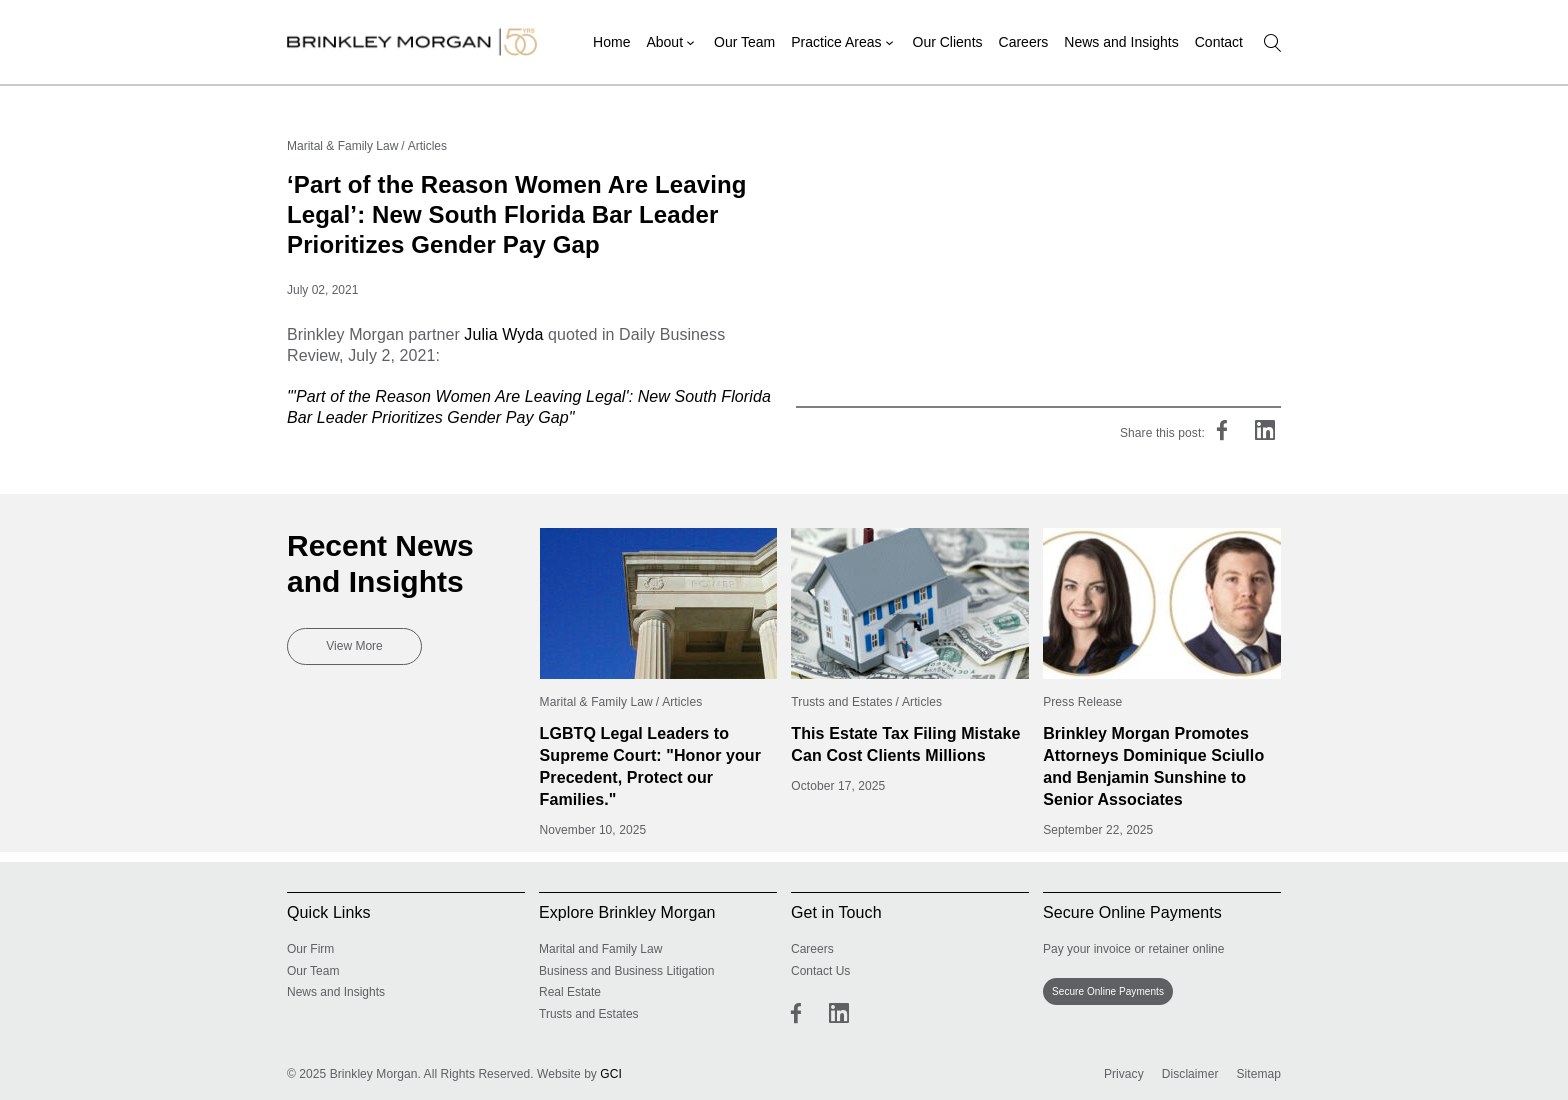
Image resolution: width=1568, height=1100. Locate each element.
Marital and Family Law (600, 949)
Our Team (744, 42)
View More (354, 646)
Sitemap (1258, 1074)
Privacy (1124, 1074)
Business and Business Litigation (626, 971)
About (664, 42)
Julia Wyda (503, 334)
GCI (611, 1074)
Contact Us (820, 971)
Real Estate (570, 992)
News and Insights (1121, 42)
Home (611, 42)
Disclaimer (1190, 1074)
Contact (1219, 42)
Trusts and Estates (589, 1014)
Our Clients (948, 42)
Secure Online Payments (1108, 991)
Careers (1024, 42)
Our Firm (310, 949)
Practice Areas (836, 42)
